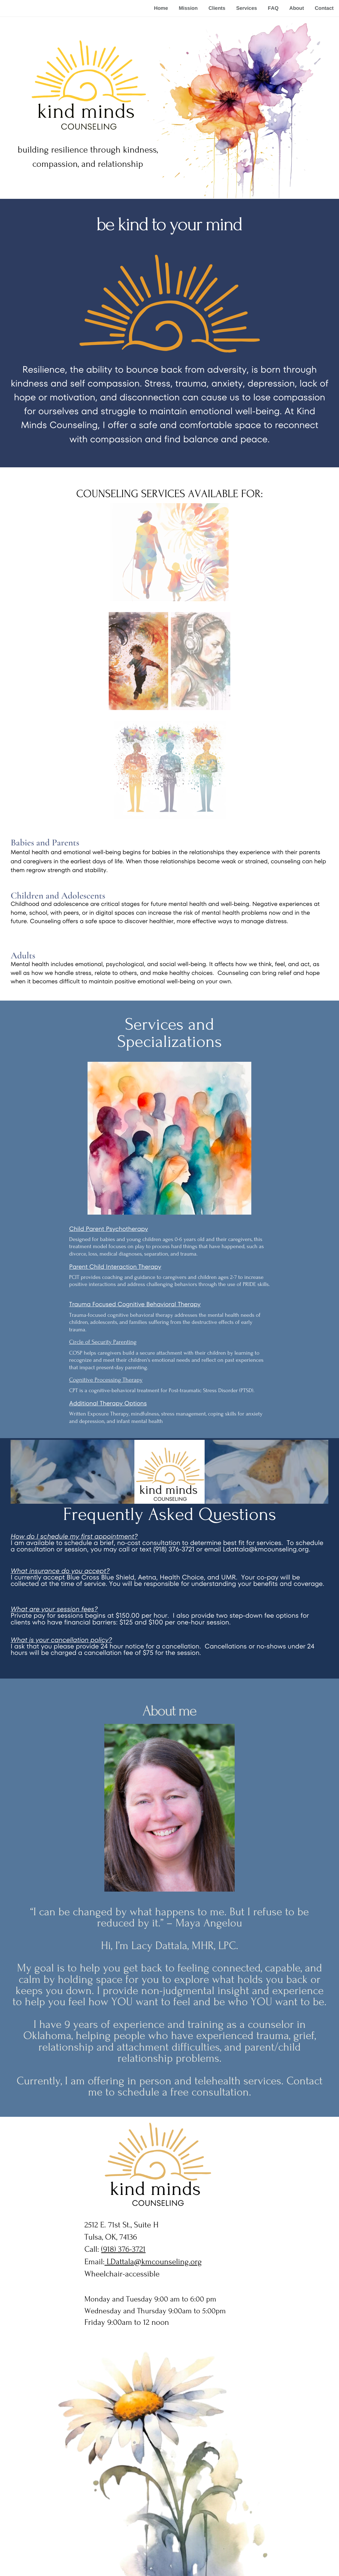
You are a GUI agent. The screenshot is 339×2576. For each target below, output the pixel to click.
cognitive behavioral (130, 1315)
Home (161, 8)
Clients (216, 8)
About (296, 8)
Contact (324, 8)
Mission (188, 8)
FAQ (273, 8)
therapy (164, 1315)
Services (246, 8)
